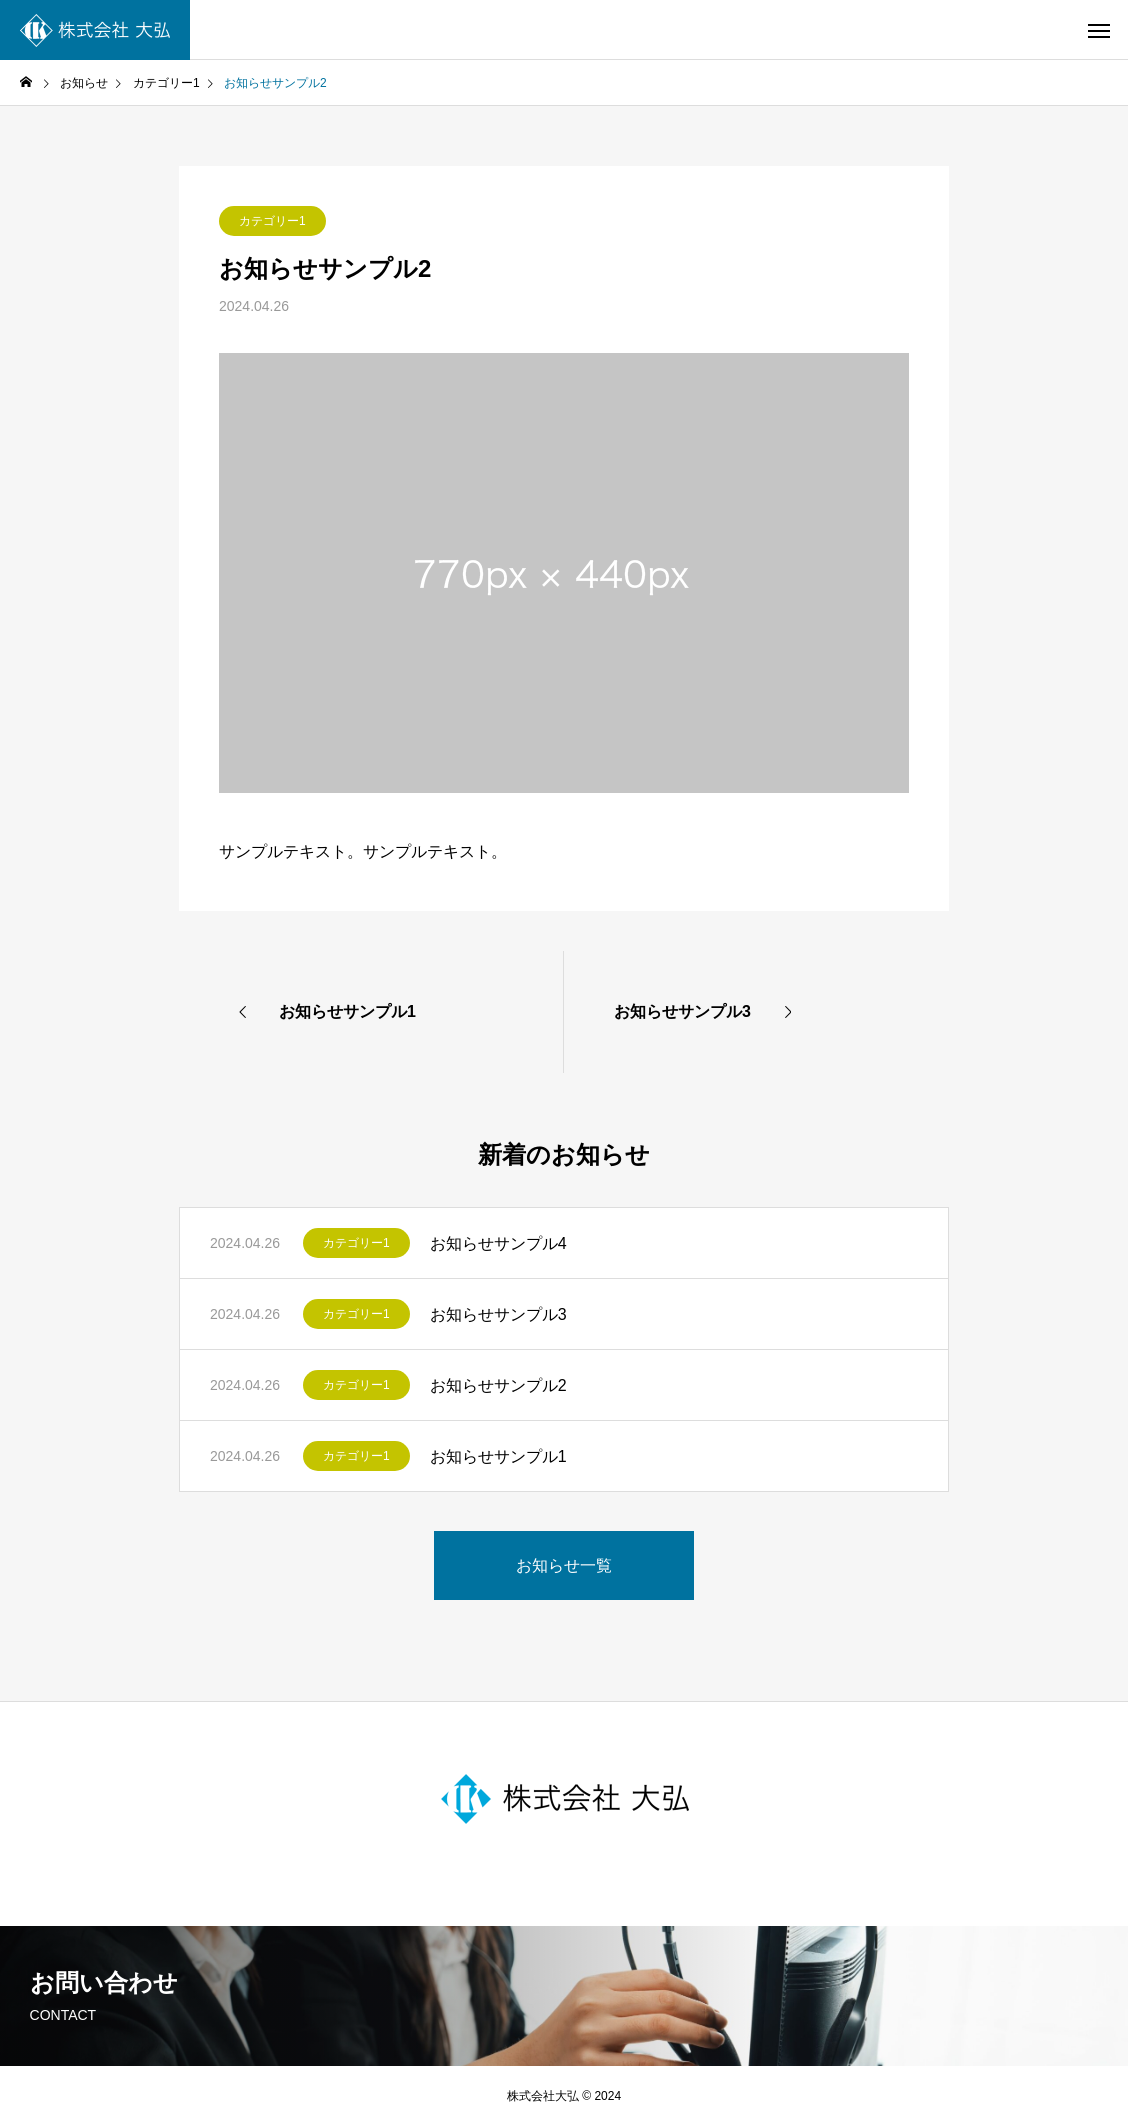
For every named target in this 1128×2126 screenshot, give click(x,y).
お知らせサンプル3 (498, 1314)
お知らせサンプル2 (498, 1385)
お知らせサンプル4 (498, 1243)
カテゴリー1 (272, 221)
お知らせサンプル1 (498, 1456)
